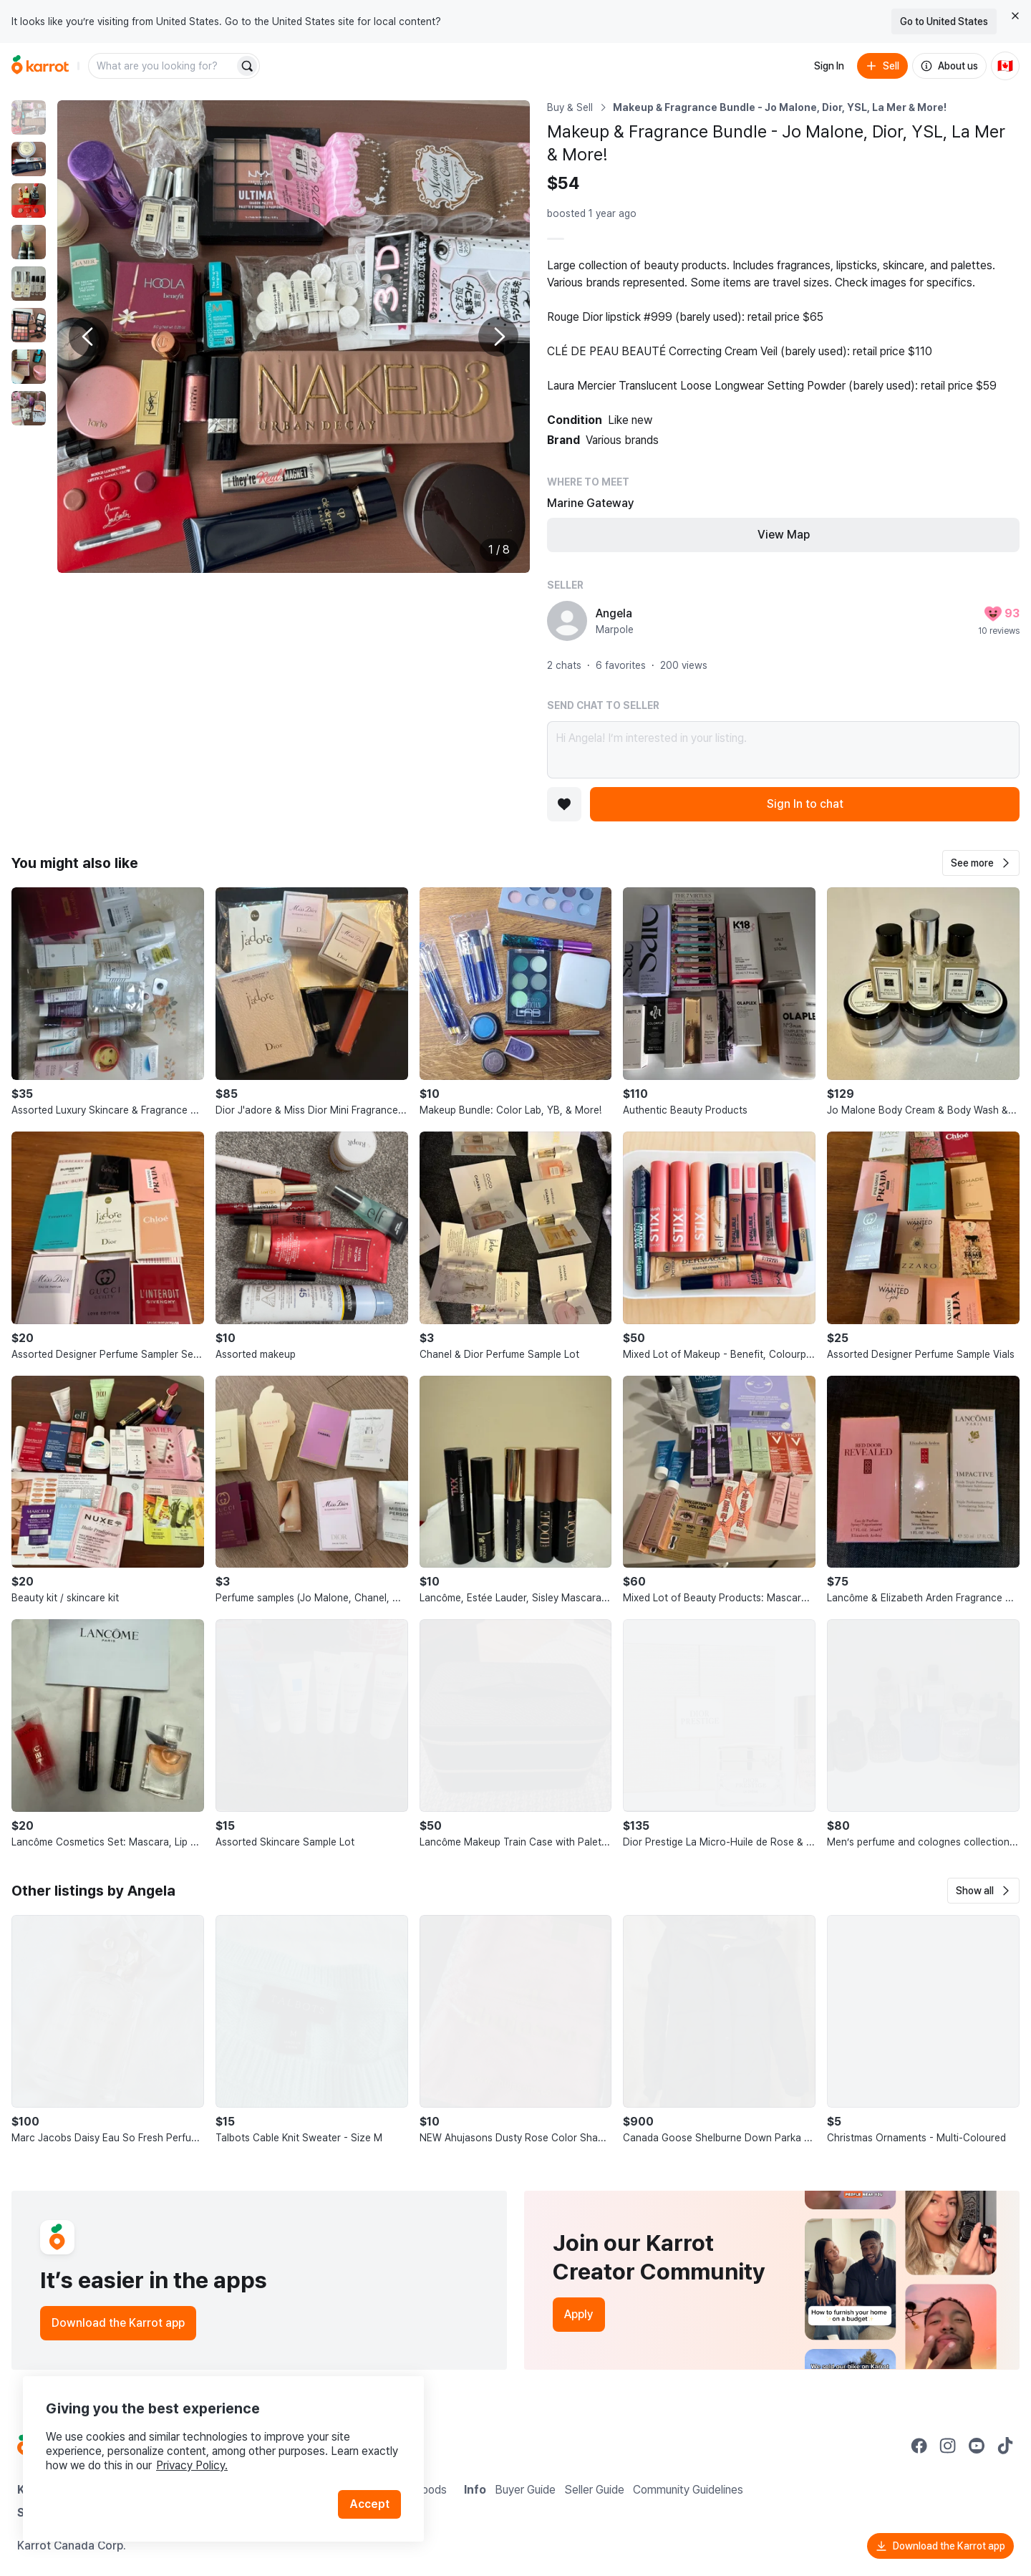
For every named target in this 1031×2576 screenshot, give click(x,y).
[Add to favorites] (564, 804)
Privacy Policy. (192, 2465)
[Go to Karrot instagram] (948, 2445)
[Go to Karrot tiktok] (1005, 2445)
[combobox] (162, 66)
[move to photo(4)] (28, 242)
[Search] (247, 66)
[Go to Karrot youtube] (976, 2445)
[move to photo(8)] (28, 408)
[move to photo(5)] (28, 283)
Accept (369, 2504)
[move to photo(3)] (28, 200)
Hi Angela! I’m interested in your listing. (783, 749)
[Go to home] (40, 66)
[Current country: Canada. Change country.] (1005, 66)
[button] (981, 863)
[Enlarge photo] (293, 336)
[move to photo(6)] (28, 325)
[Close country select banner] (1015, 16)
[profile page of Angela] (567, 621)
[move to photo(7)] (28, 366)
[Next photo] (498, 337)
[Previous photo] (89, 337)
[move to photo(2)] (28, 159)
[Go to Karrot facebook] (919, 2445)
